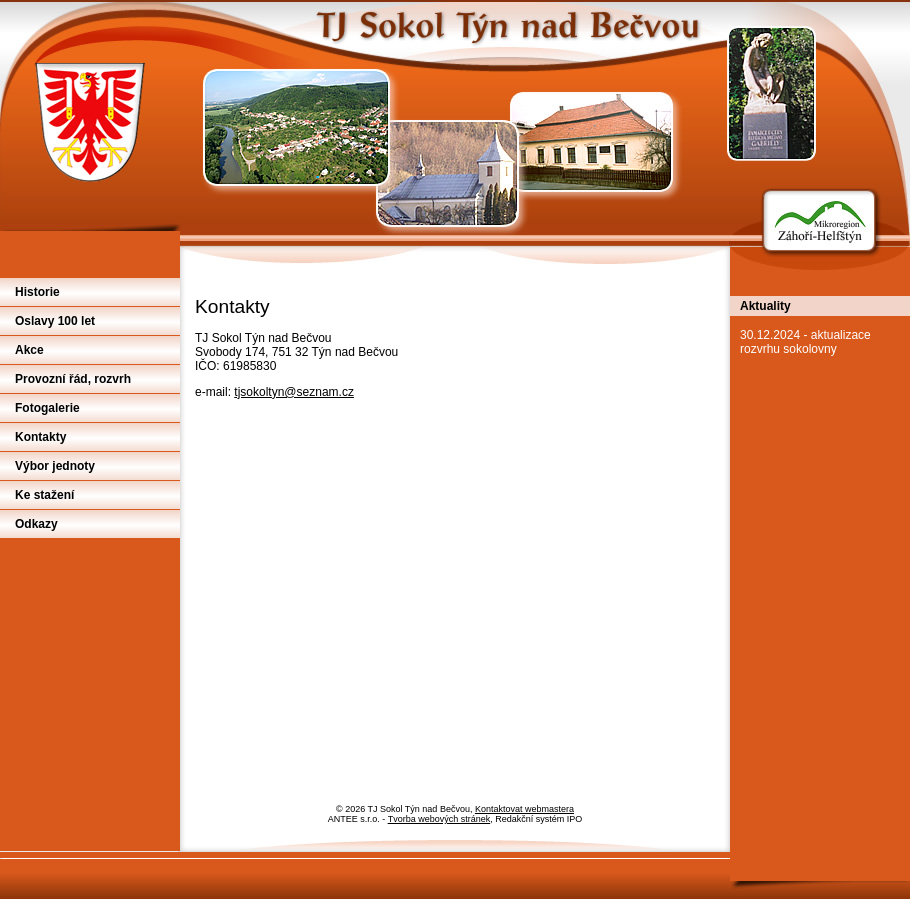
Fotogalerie (47, 408)
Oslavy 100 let (55, 321)
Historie (37, 292)
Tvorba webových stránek (439, 819)
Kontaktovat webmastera (524, 809)
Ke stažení (44, 495)
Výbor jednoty (55, 466)
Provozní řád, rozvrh (73, 379)
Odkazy (36, 524)
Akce (29, 350)
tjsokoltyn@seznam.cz (294, 392)
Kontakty (40, 437)
